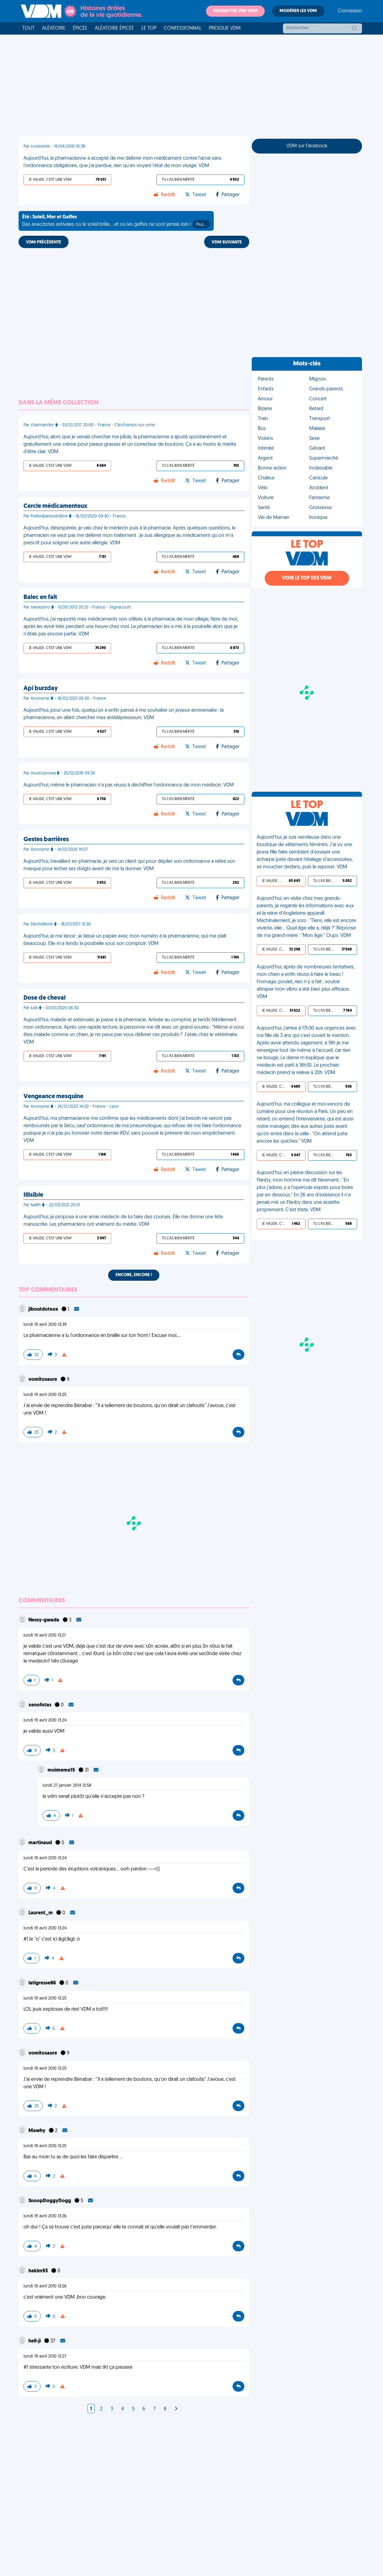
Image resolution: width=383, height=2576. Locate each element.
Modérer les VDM (298, 11)
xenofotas (40, 1705)
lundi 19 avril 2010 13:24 (45, 1720)
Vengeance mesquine (53, 1097)
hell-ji (35, 2341)
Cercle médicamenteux (55, 506)
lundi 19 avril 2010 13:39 (45, 1324)
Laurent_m (41, 1913)
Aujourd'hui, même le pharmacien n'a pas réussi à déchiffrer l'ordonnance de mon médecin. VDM (128, 785)
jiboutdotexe (43, 1309)
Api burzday (40, 688)
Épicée (80, 28)
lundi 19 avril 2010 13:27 (44, 2356)
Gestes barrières (46, 840)
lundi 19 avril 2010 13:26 (45, 2216)
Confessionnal (182, 28)
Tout (28, 28)
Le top (148, 28)
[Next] (176, 2409)
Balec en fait (40, 597)
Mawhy (37, 2130)
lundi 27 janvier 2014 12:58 (67, 1785)
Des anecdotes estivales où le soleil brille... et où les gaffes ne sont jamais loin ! (116, 221)
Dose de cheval (44, 998)
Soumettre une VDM (235, 11)
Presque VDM (225, 28)
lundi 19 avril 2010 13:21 (44, 1635)
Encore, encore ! (134, 1275)
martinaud (40, 1842)
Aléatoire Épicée (114, 28)
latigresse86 (42, 1983)
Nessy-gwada (44, 1620)
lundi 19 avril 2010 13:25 (44, 1395)
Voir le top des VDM (306, 578)
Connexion (350, 11)
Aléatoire (53, 28)
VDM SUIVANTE (227, 242)
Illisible (33, 1195)
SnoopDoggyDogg (50, 2201)
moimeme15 (62, 1770)
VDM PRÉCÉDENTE (43, 242)
